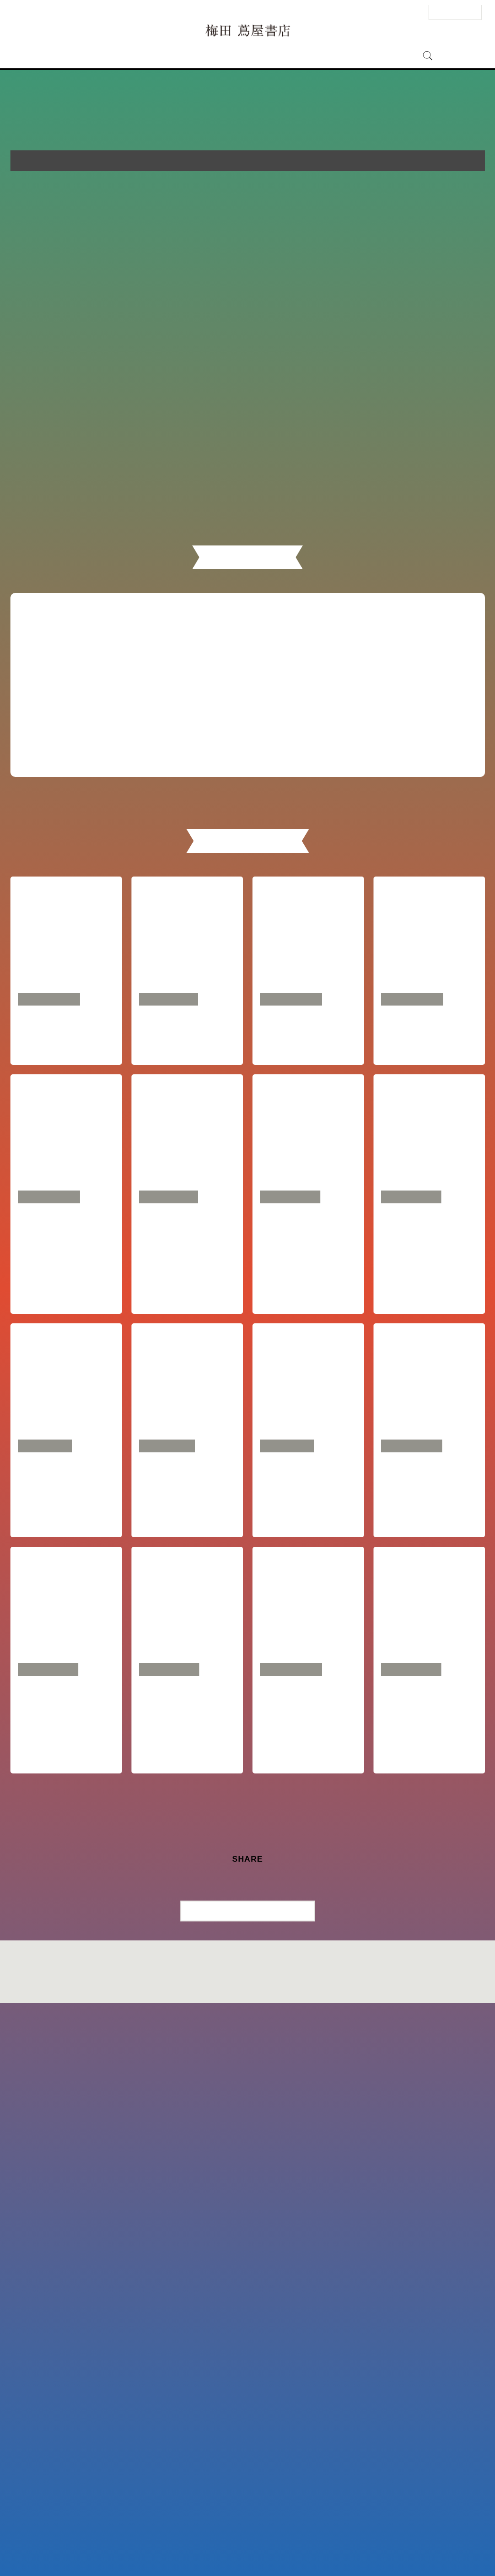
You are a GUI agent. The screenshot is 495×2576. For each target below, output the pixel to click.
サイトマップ (190, 2546)
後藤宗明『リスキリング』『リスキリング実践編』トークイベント (426, 1572)
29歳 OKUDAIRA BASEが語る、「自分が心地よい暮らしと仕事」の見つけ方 (184, 2019)
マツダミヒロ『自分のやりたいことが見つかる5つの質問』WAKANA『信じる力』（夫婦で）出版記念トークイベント (65, 2031)
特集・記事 (269, 56)
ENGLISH (407, 12)
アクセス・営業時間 (91, 56)
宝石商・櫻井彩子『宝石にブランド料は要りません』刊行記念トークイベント (426, 1770)
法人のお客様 (455, 12)
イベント (193, 56)
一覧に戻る (253, 2475)
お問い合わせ (119, 2546)
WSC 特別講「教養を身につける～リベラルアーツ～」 (187, 1278)
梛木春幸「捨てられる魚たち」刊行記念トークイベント (305, 2242)
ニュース (229, 56)
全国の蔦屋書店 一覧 (369, 2546)
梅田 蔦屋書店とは (322, 56)
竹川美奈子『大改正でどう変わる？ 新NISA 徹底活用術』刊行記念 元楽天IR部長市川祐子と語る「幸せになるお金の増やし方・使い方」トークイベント (65, 2267)
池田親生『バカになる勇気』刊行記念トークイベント (426, 2019)
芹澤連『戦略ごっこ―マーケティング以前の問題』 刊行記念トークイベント (186, 1572)
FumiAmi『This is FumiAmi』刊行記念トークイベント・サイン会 (307, 1572)
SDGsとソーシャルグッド (72, 1265)
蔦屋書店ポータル (322, 2546)
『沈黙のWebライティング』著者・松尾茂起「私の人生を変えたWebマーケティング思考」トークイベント (185, 2255)
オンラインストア (385, 56)
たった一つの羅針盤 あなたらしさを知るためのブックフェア (305, 1278)
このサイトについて (232, 2546)
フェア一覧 (127, 705)
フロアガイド (151, 56)
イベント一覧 (364, 705)
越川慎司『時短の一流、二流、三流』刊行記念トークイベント (63, 1770)
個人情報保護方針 (278, 2546)
